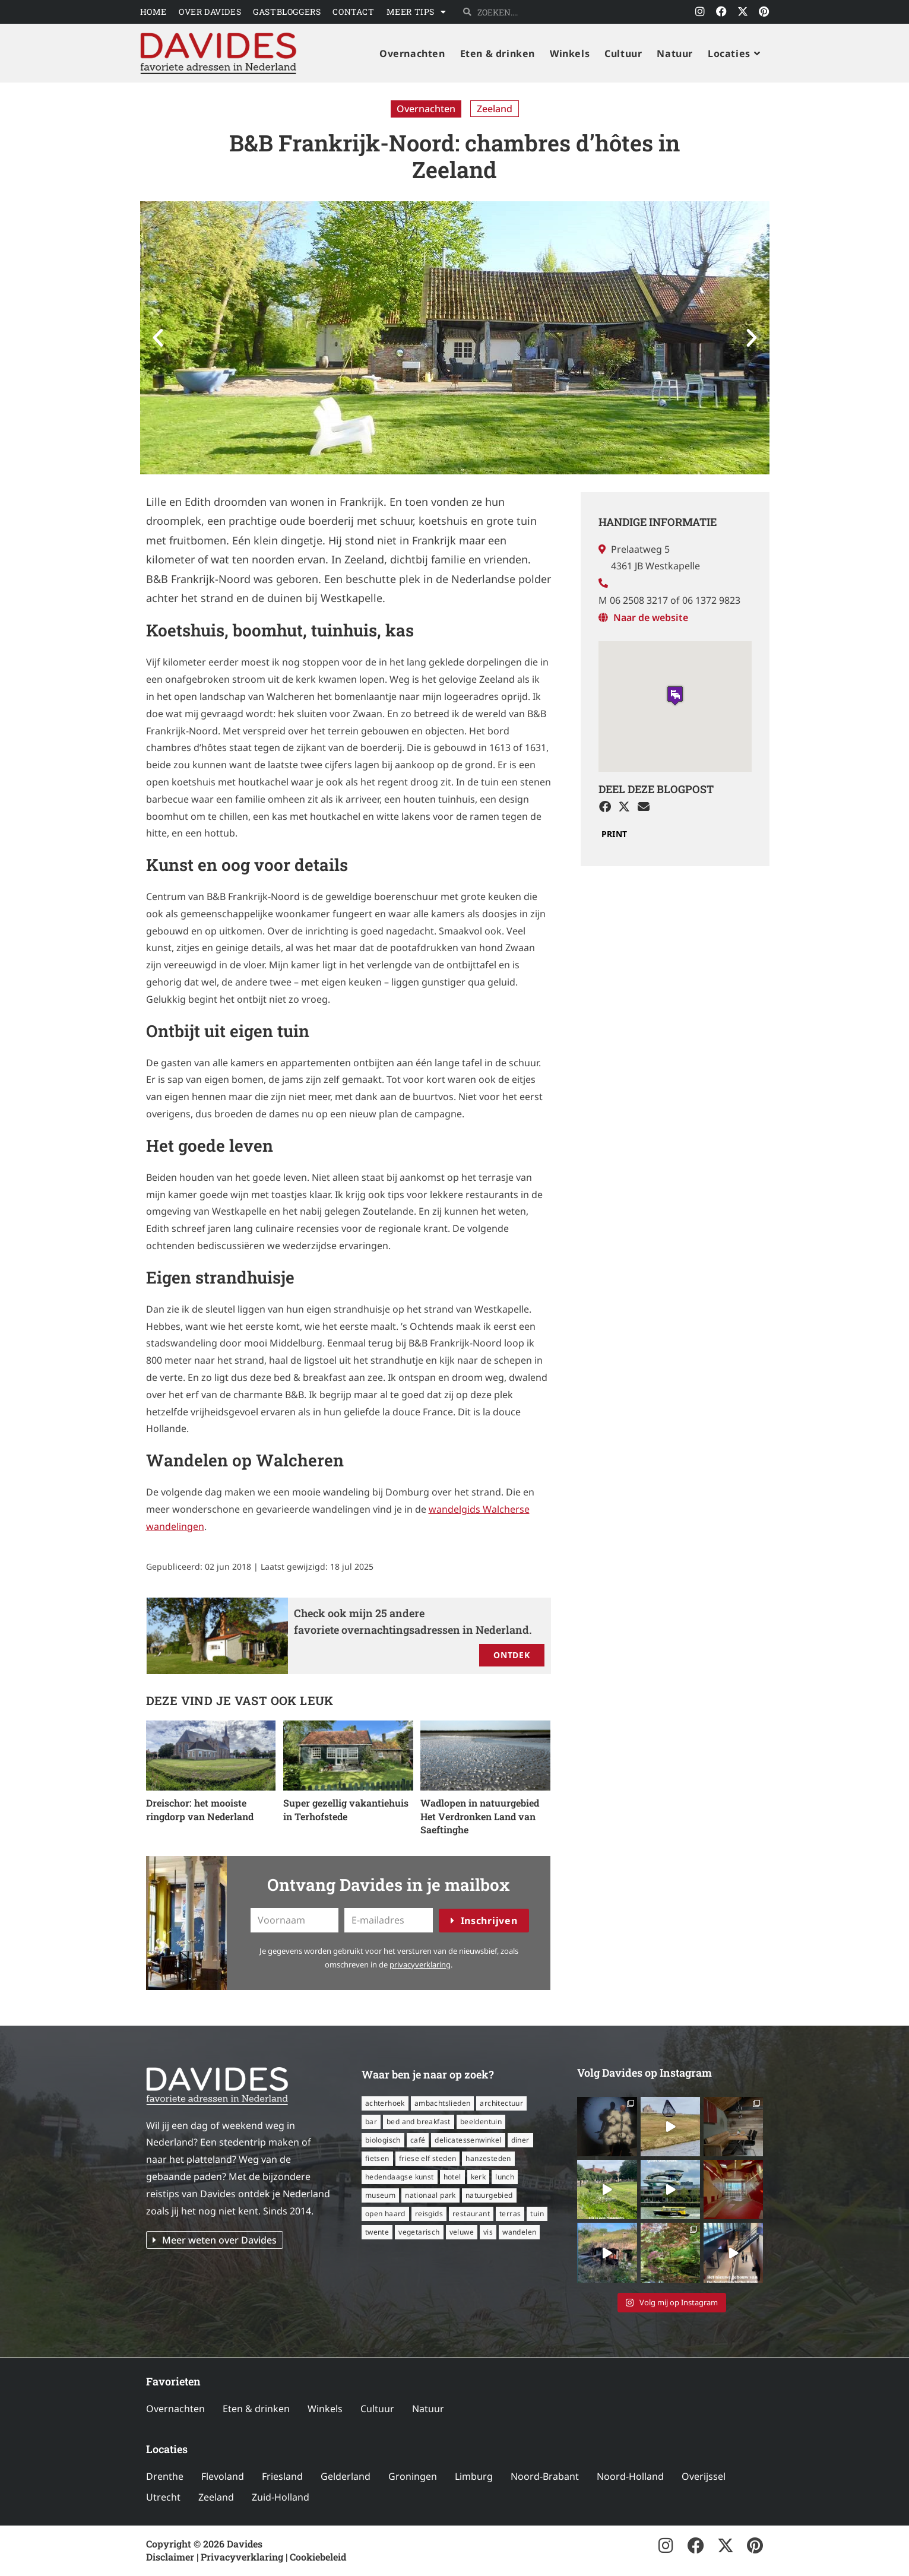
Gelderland (345, 2476)
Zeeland (494, 108)
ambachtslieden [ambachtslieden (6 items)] (442, 2103)
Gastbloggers (287, 11)
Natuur (428, 2408)
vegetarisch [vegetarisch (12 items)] (418, 2232)
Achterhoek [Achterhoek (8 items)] (385, 2103)
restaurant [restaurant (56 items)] (471, 2214)
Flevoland (222, 2476)
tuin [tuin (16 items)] (537, 2214)
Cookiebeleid (318, 2556)
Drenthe (164, 2476)
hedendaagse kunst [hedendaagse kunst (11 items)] (399, 2177)
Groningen (412, 2476)
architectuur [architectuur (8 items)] (501, 2103)
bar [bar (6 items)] (371, 2121)
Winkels (325, 2408)
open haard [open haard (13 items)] (385, 2214)
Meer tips (416, 12)
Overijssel (704, 2476)
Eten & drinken (256, 2408)
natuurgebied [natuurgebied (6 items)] (489, 2195)
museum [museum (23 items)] (380, 2195)
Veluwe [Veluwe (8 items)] (461, 2232)
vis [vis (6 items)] (488, 2232)
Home (153, 11)
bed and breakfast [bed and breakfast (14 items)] (419, 2121)
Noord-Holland (630, 2476)
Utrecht (163, 2497)
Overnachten (426, 108)
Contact (353, 11)
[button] (158, 338)
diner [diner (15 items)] (520, 2140)
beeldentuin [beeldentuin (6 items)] (481, 2121)
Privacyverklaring (242, 2556)
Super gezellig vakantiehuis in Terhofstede (345, 1809)
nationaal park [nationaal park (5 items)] (430, 2195)
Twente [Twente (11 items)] (377, 2232)
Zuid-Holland (280, 2497)
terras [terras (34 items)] (510, 2214)
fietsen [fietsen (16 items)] (377, 2158)
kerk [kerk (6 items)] (478, 2177)
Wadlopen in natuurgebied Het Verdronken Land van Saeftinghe (479, 1816)
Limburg (474, 2476)
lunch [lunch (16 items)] (504, 2177)
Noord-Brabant (545, 2476)
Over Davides (210, 11)
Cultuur (377, 2408)
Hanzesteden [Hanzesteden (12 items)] (488, 2158)
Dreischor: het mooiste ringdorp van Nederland (200, 1809)
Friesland (282, 2476)
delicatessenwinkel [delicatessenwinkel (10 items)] (468, 2140)
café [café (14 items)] (418, 2140)
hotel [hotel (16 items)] (452, 2177)
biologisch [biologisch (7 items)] (383, 2140)
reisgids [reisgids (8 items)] (429, 2214)
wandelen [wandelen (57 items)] (519, 2232)
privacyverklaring (420, 1964)
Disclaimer (170, 2556)
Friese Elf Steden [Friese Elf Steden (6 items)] (428, 2158)
